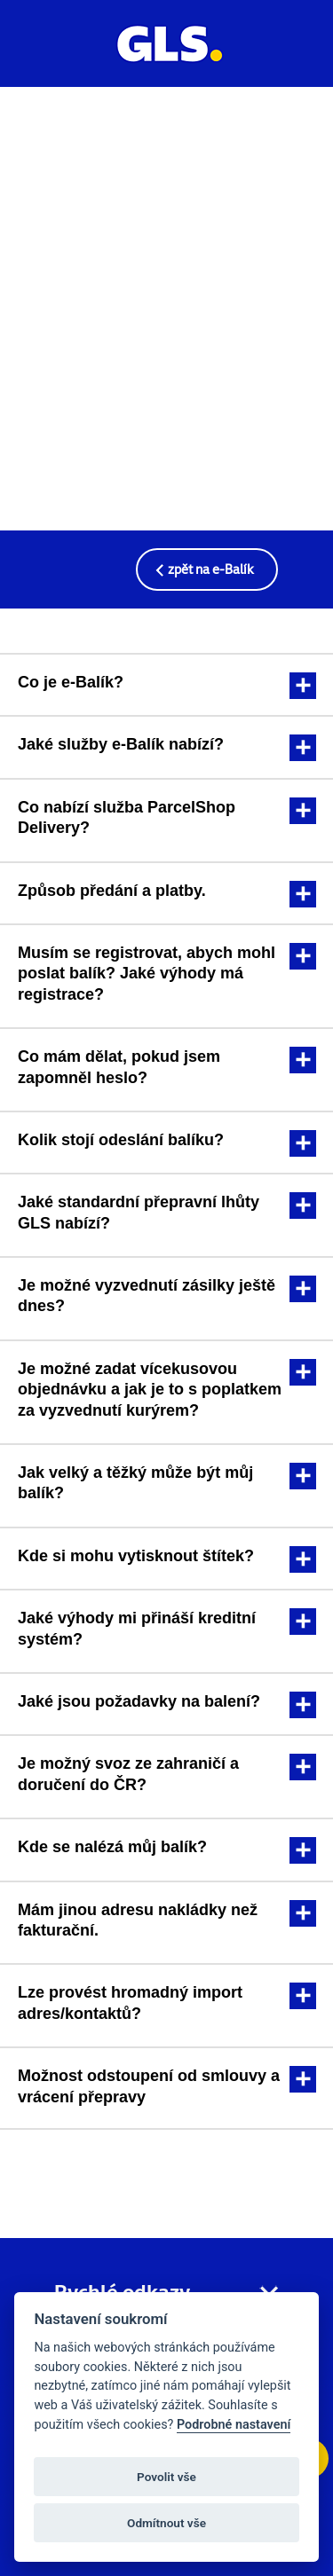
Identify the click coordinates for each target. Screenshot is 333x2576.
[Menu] (36, 52)
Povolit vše (166, 2477)
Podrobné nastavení (233, 2424)
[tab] (166, 683)
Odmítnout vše (166, 2523)
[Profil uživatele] (297, 58)
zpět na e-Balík (211, 569)
